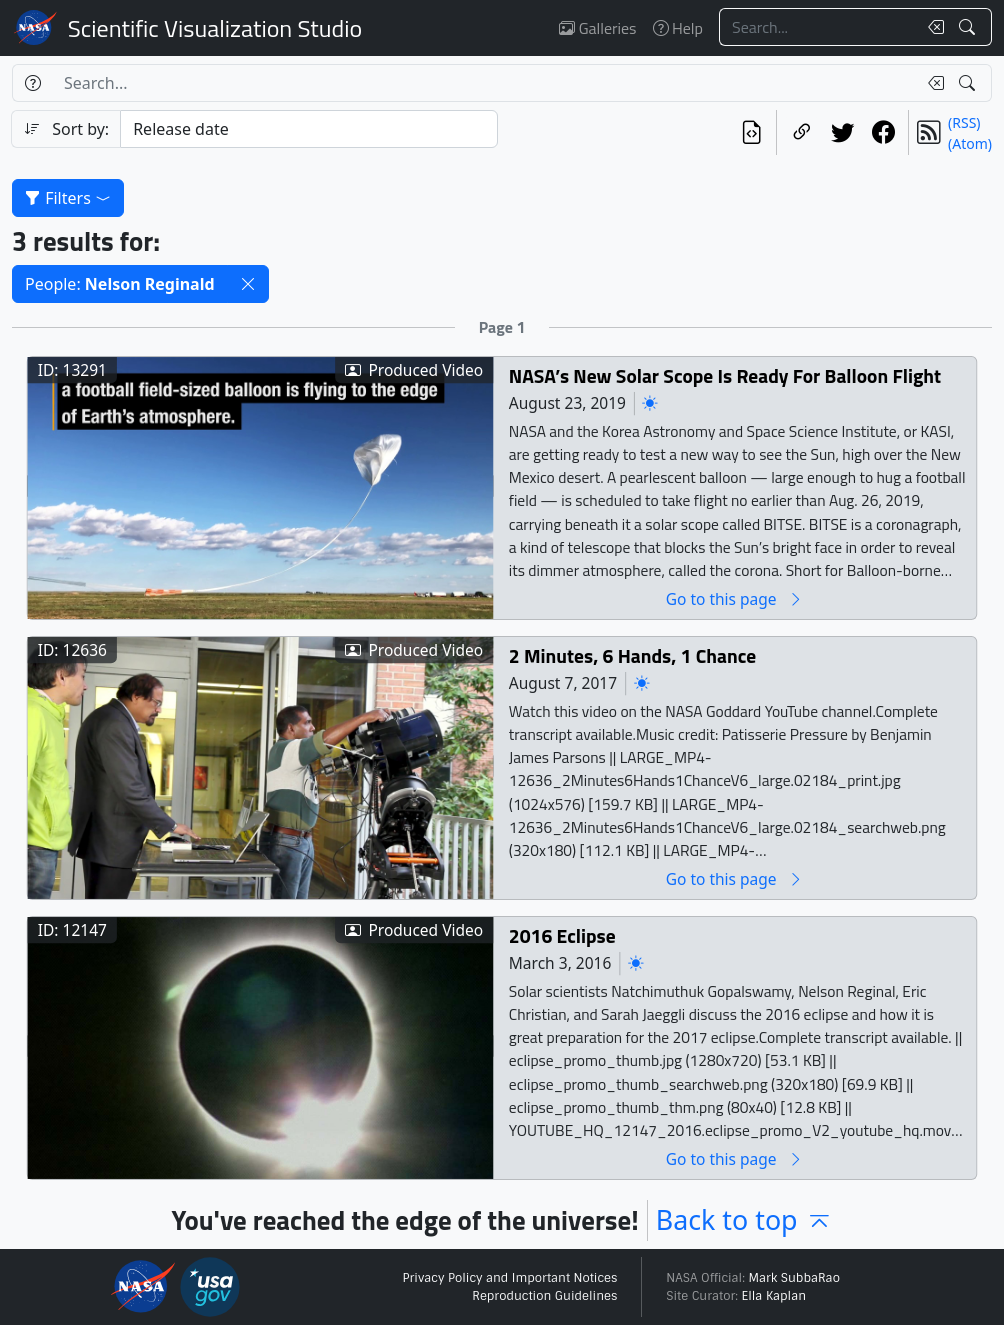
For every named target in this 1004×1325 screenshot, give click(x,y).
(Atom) (970, 143)
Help (678, 28)
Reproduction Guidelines (544, 1296)
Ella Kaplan (774, 1296)
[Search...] (818, 27)
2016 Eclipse (562, 936)
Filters (68, 198)
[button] (248, 284)
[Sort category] (309, 129)
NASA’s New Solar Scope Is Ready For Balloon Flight (725, 376)
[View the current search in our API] (751, 132)
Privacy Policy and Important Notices (509, 1278)
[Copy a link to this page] (801, 132)
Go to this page (735, 599)
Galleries (597, 28)
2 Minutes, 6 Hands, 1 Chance (632, 656)
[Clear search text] (932, 27)
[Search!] (969, 27)
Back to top (744, 1219)
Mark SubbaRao (794, 1278)
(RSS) (964, 122)
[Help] (32, 83)
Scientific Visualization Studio (215, 28)
